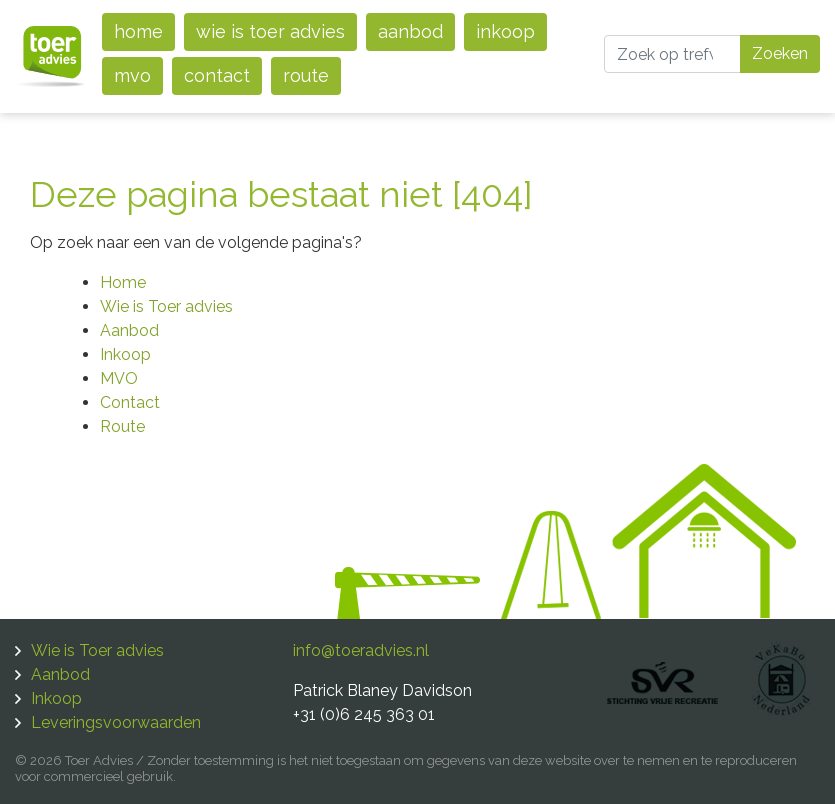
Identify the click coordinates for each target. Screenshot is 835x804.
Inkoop (505, 31)
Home (138, 31)
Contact (217, 75)
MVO (132, 75)
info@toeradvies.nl (361, 650)
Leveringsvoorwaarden (116, 722)
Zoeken (780, 53)
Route (306, 75)
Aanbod (410, 31)
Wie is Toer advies (270, 31)
